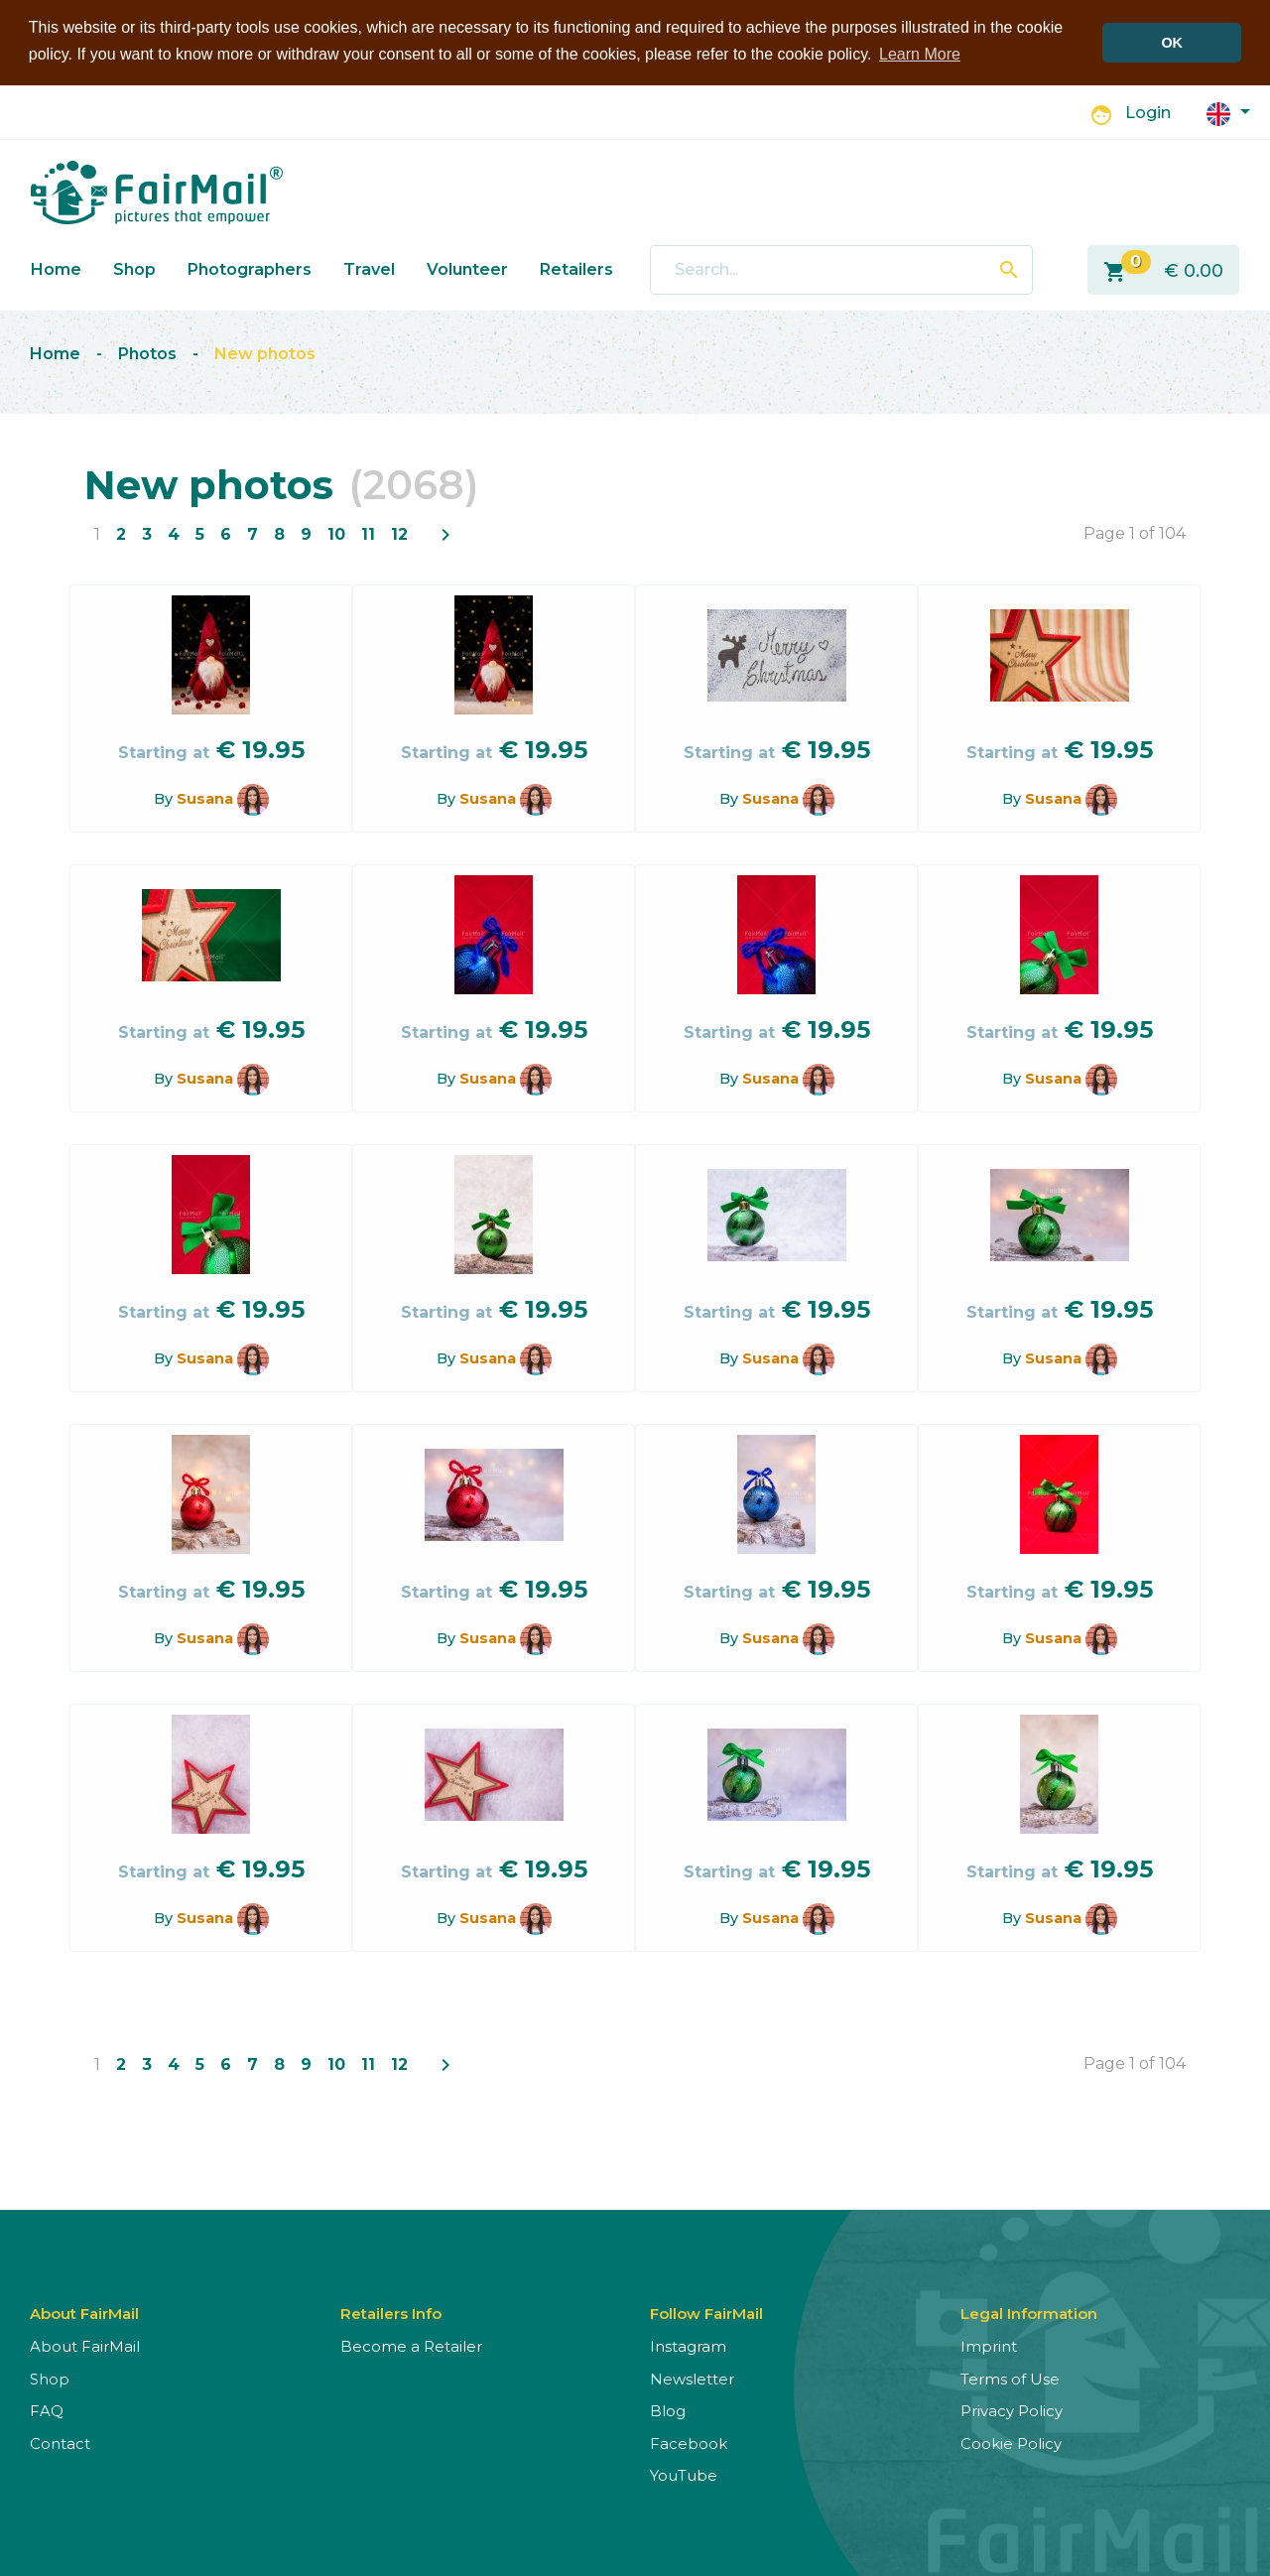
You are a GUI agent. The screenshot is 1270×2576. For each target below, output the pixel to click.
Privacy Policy (1011, 2410)
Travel (369, 269)
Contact (60, 2443)
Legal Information (1028, 2313)
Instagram (688, 2346)
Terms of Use (1010, 2379)
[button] (1228, 112)
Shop (134, 269)
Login (1148, 112)
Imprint (988, 2346)
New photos (265, 353)
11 (368, 534)
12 (399, 534)
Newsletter (692, 2379)
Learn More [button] (919, 54)
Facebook (688, 2443)
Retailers (576, 269)
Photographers (250, 269)
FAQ (47, 2410)
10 (336, 534)
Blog (668, 2410)
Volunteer (467, 269)
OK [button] (1172, 43)
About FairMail (85, 2346)
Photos (147, 353)
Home (56, 269)
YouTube (683, 2475)
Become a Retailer (411, 2346)
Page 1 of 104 (1134, 533)
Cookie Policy (1011, 2443)
